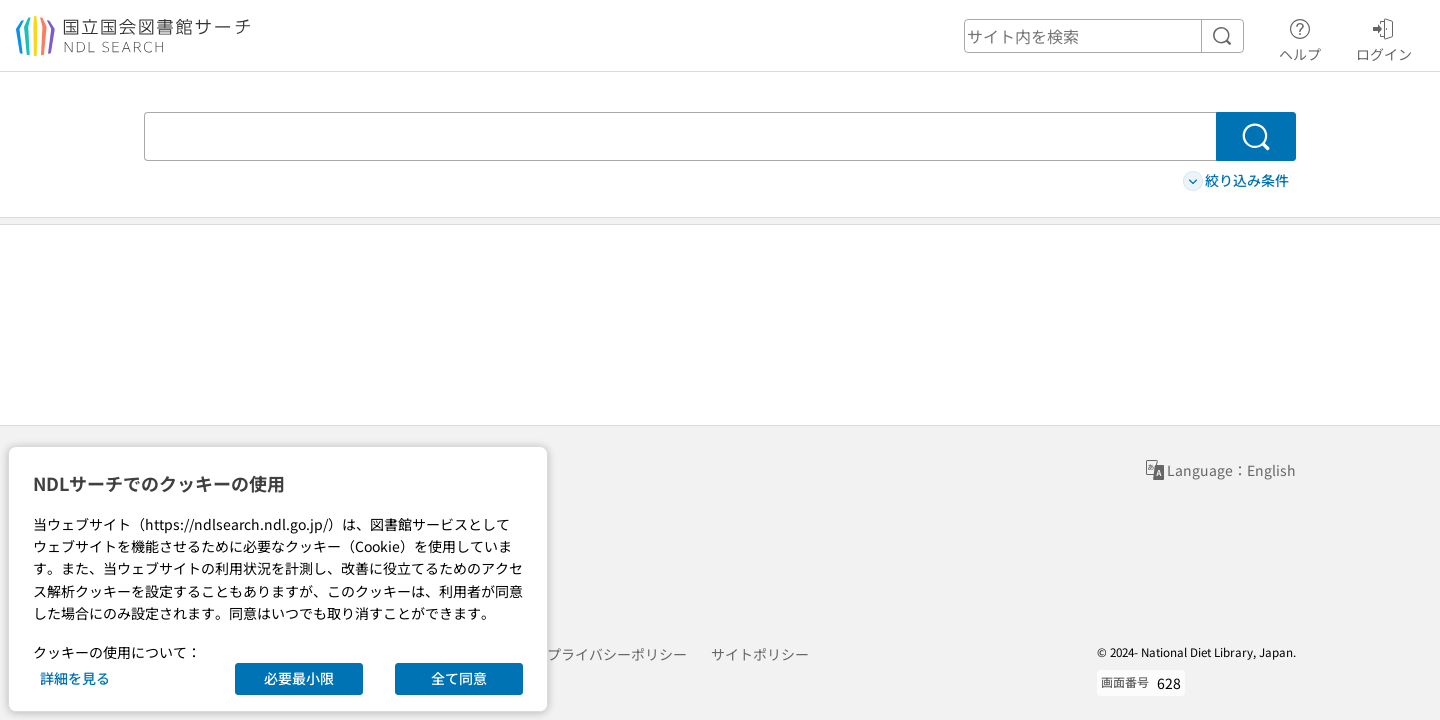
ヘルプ (1300, 37)
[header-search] (1104, 36)
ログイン (1384, 37)
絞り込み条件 (1236, 180)
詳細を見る (75, 678)
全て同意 (459, 678)
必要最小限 (299, 678)
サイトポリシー (760, 654)
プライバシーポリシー (617, 654)
